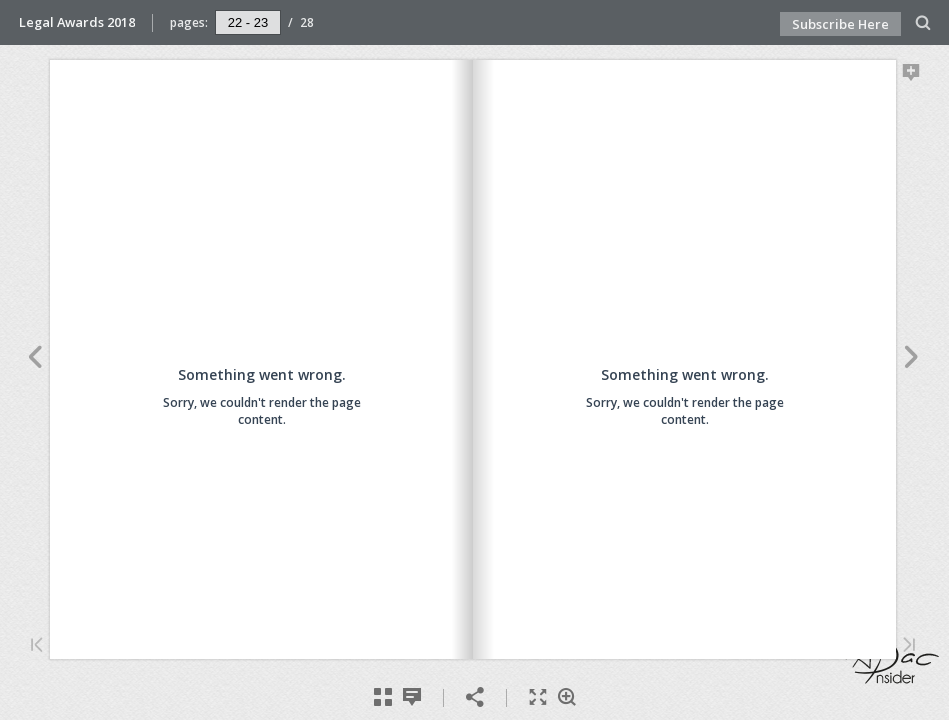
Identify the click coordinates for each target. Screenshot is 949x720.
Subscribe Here (840, 24)
